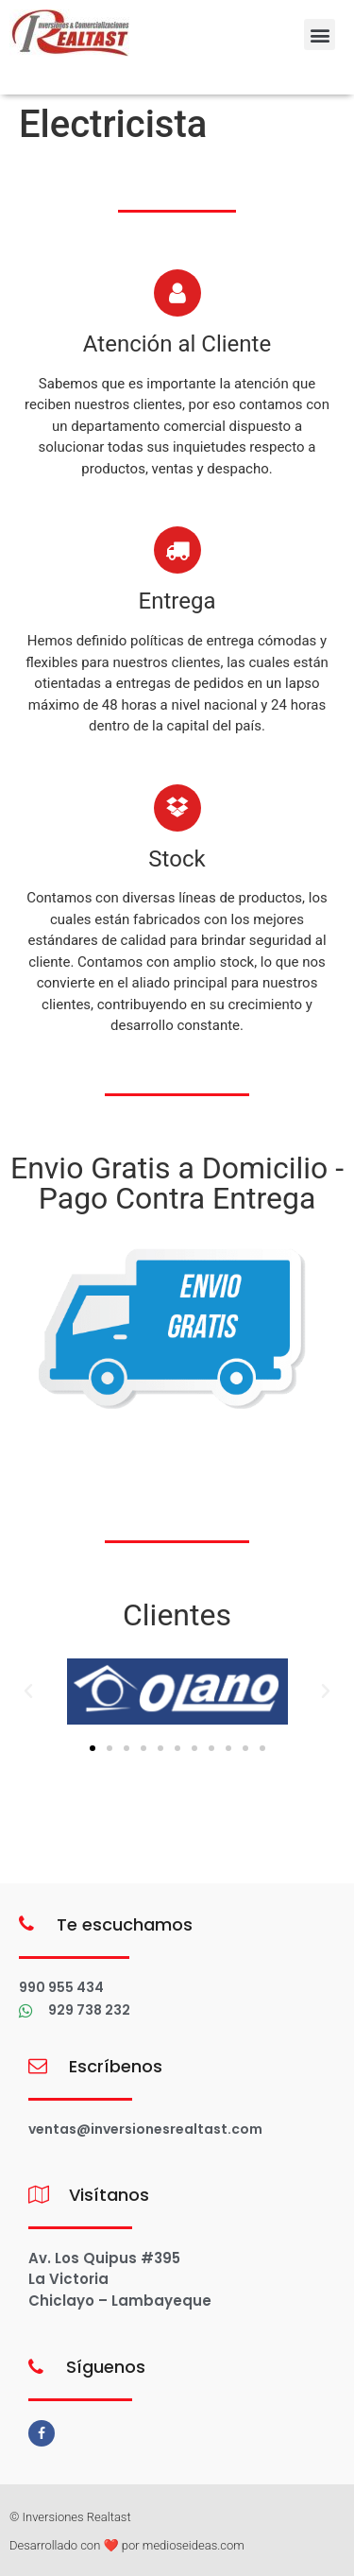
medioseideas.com (193, 2545)
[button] (319, 34)
